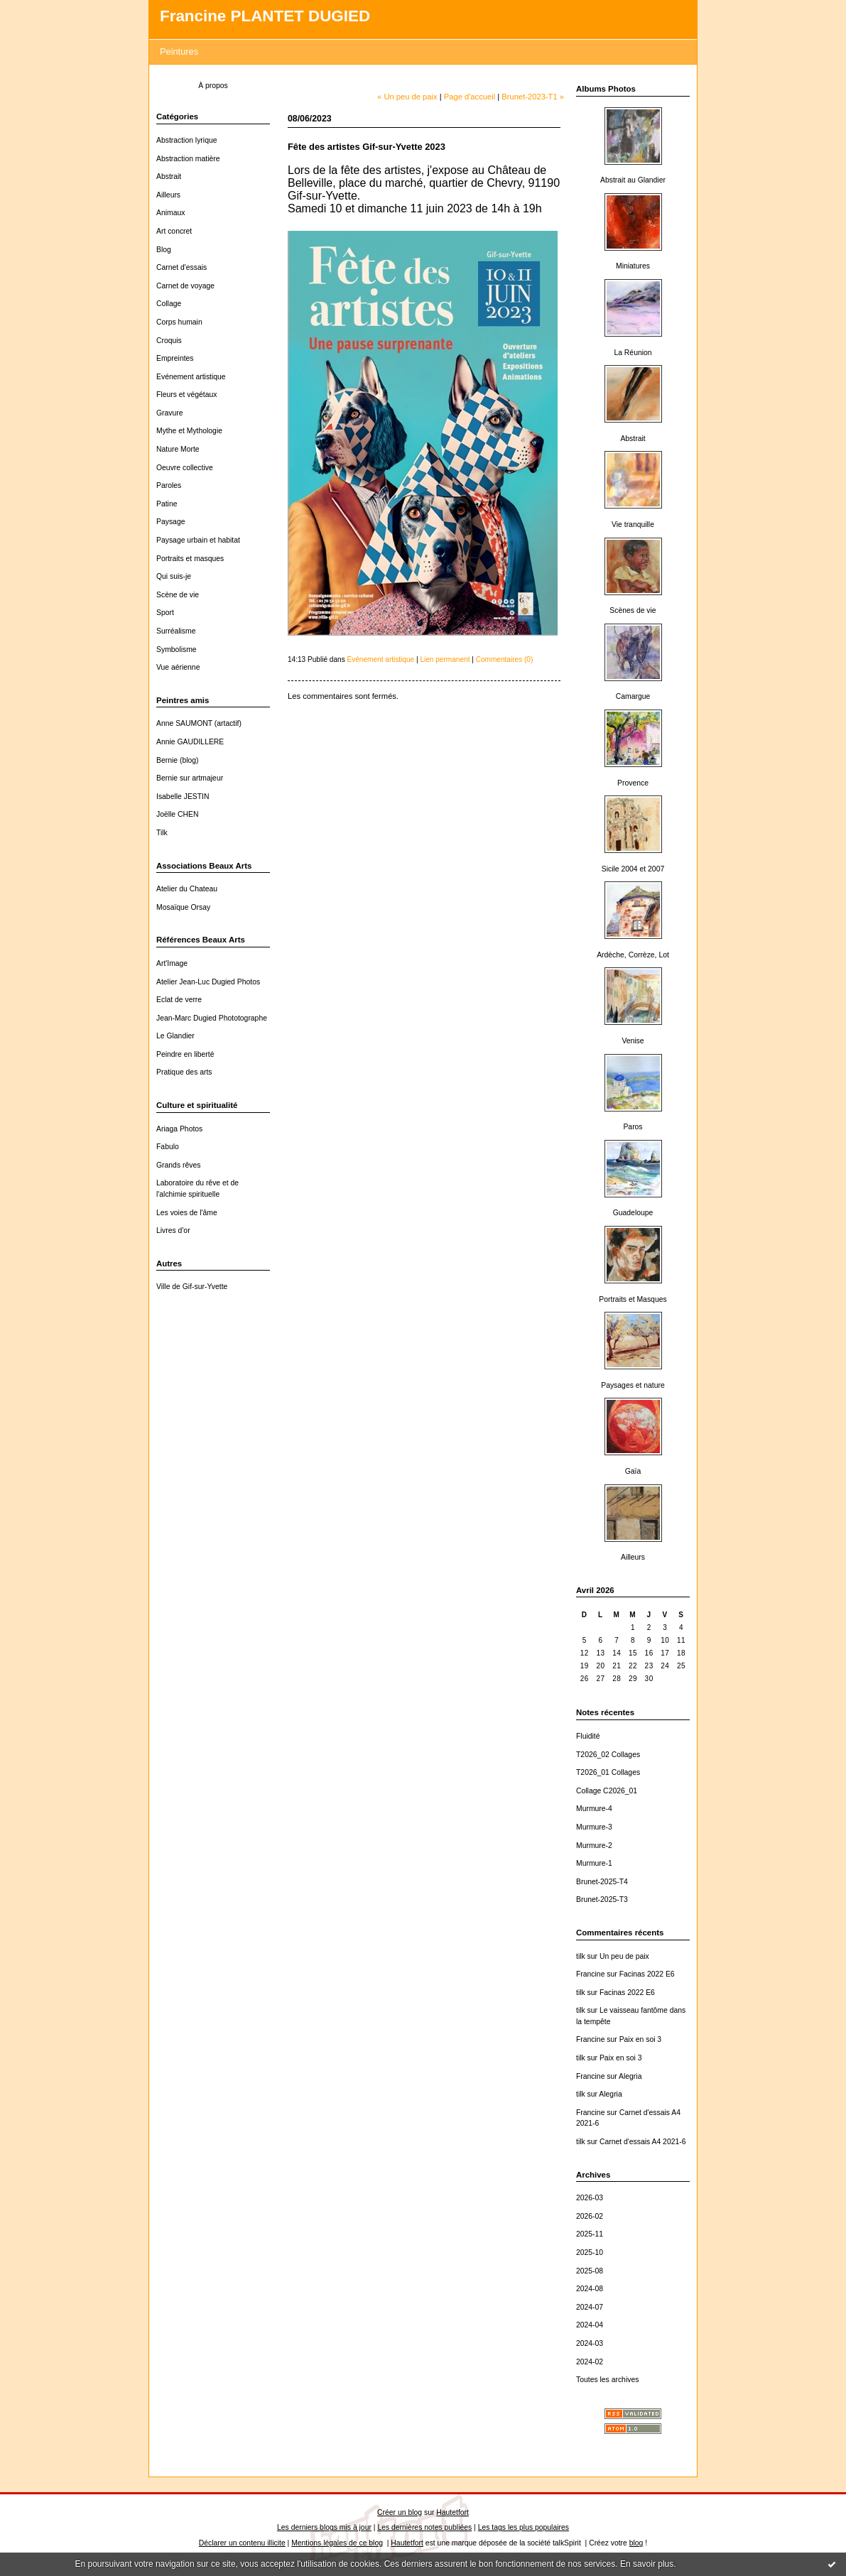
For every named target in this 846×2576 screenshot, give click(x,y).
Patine (166, 504)
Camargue (633, 696)
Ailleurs (168, 195)
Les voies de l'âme (186, 1213)
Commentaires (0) (504, 659)
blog (636, 2543)
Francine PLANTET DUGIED (265, 16)
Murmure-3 (594, 1827)
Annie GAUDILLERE (190, 742)
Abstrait (168, 176)
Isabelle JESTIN (183, 796)
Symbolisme (176, 649)
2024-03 (589, 2343)
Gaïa (633, 1471)
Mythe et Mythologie (189, 431)
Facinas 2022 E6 (647, 1974)
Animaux (170, 213)
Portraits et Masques (632, 1299)
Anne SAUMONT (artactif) (199, 723)
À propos (213, 85)
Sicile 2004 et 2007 (633, 869)
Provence (633, 783)
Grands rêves (178, 1165)
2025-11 (589, 2234)
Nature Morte (178, 449)
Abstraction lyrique (186, 140)
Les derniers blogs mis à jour (324, 2527)
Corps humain (179, 322)
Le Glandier (175, 1036)
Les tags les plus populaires (523, 2527)
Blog (163, 250)
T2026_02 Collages (608, 1755)
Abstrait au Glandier (633, 180)
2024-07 (589, 2307)
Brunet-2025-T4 (602, 1882)
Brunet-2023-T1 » (532, 96)
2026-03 (589, 2198)
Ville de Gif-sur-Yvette (191, 1286)
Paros (632, 1127)
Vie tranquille (633, 524)
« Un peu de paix (407, 96)
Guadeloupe (633, 1213)
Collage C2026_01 (606, 1791)
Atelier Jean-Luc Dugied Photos (208, 982)
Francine (590, 1974)
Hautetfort (452, 2512)
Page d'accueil (469, 96)
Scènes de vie (632, 610)
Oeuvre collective (184, 468)
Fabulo (167, 1147)
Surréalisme (175, 631)
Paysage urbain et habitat (198, 540)
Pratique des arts (184, 1072)
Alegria (630, 2076)
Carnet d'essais (181, 267)
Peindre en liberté (185, 1054)
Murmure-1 (594, 1863)
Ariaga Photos (179, 1129)
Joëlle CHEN (177, 814)
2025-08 (589, 2271)
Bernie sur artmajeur (189, 778)
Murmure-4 (594, 1809)
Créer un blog (399, 2512)
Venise (633, 1041)
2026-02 (589, 2216)
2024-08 (589, 2289)
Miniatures (633, 266)
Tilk (162, 833)
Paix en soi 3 (640, 2039)
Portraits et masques (190, 559)
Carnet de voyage (185, 286)
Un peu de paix (624, 1956)
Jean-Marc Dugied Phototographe (211, 1018)
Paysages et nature (633, 1385)
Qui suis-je (173, 576)
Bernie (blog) (177, 760)
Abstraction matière (188, 159)
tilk (580, 1956)
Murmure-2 (594, 1845)
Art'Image (172, 963)
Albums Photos (606, 89)
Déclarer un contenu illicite (242, 2543)
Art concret (174, 231)
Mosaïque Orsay (183, 907)
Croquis (169, 340)
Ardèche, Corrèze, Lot (633, 955)
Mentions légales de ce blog (337, 2543)
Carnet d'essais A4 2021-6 (643, 2142)
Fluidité (588, 1736)
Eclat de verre (179, 1000)
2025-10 (589, 2252)
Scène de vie (177, 595)
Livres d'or (173, 1230)
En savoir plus (646, 2564)
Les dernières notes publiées (424, 2527)
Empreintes (175, 358)
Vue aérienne (178, 667)
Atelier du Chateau (186, 889)
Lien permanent (445, 659)
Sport (165, 612)
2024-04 (589, 2325)
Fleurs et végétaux (186, 394)
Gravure (169, 413)
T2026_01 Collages (608, 1772)
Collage (168, 304)
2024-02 (589, 2362)
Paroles (168, 485)
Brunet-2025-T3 (602, 1899)
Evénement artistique (191, 377)
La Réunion (632, 353)
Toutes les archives (607, 2380)
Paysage (170, 522)
